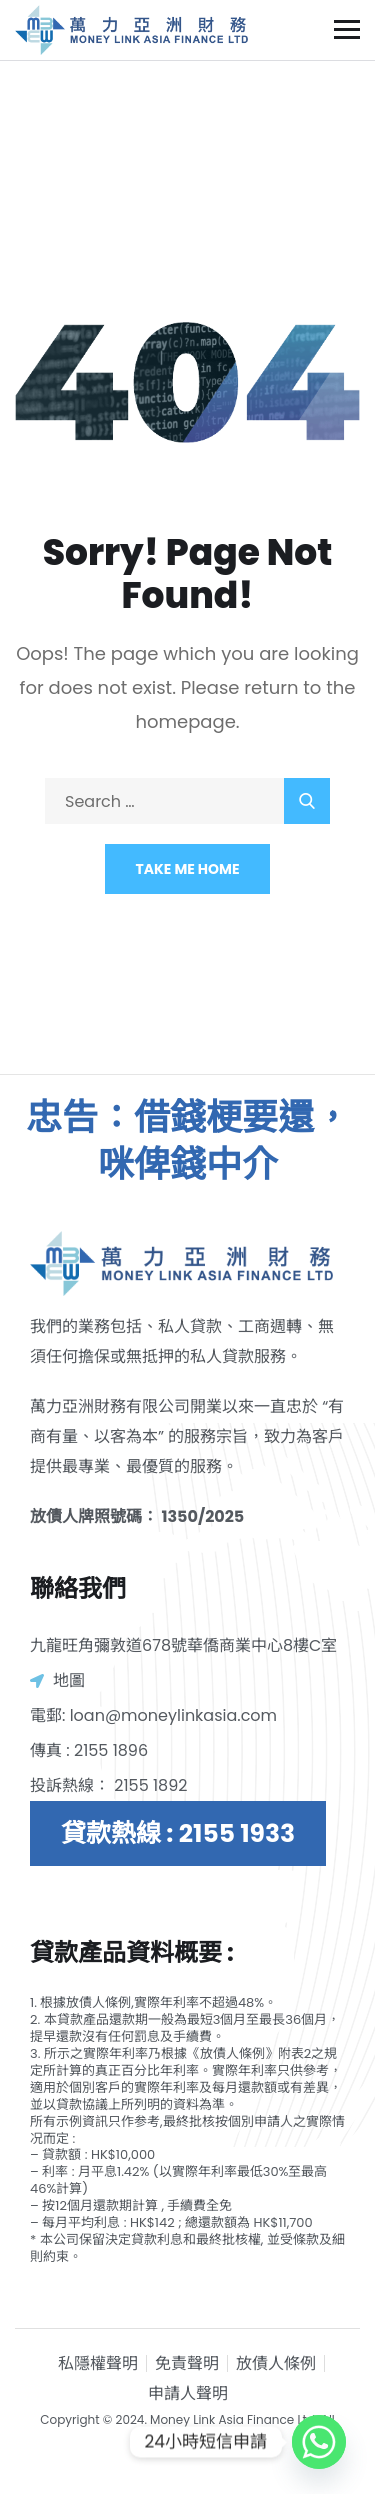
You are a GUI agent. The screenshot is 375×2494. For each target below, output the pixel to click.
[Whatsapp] (319, 2442)
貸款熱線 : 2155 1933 (178, 1833)
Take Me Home (188, 869)
